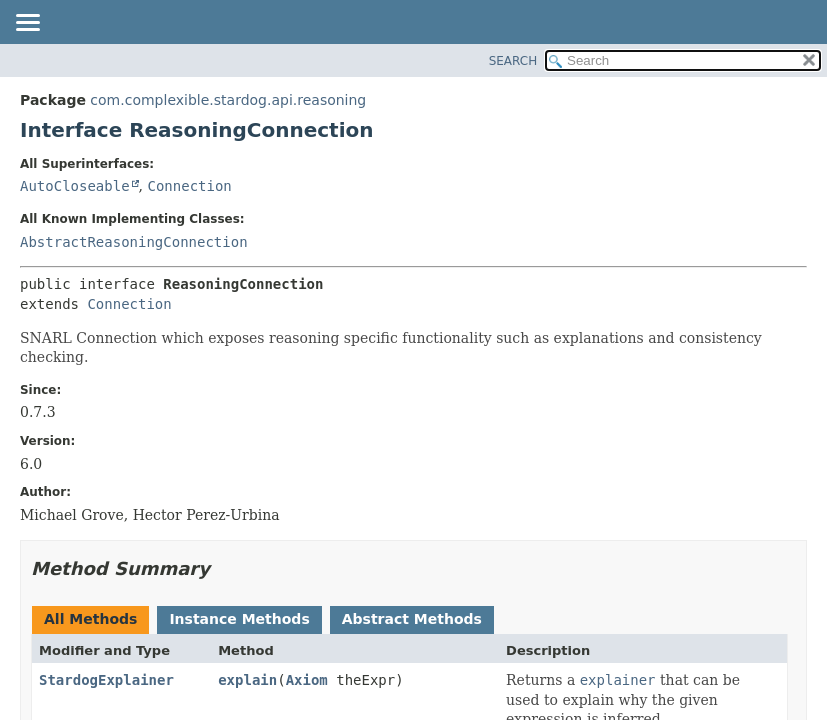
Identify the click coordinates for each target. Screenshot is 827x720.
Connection (189, 186)
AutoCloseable (75, 186)
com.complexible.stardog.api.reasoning (228, 100)
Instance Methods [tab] (239, 619)
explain (247, 680)
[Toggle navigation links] (27, 24)
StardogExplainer (106, 680)
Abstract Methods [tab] (412, 619)
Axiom (307, 680)
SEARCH (513, 61)
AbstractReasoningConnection (134, 242)
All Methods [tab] (90, 619)
